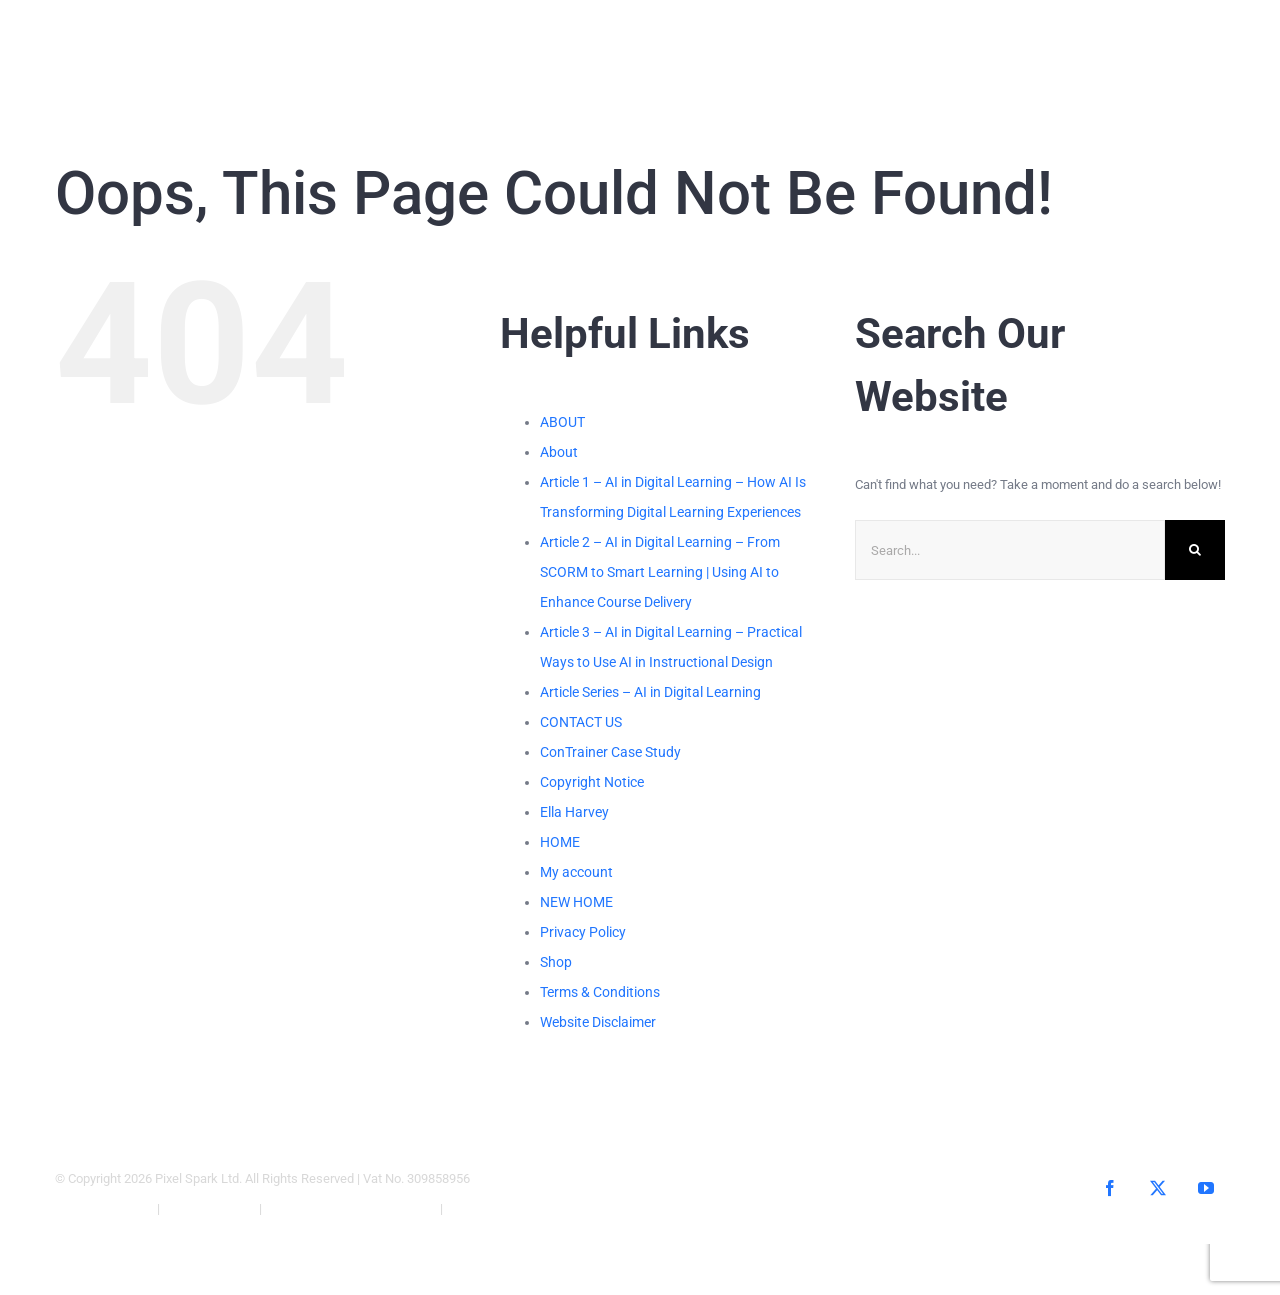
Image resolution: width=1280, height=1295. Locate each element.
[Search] (1195, 550)
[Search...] (1010, 550)
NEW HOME (576, 902)
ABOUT (562, 422)
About (559, 452)
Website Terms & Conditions (351, 1208)
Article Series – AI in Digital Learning (650, 692)
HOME (560, 842)
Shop (556, 962)
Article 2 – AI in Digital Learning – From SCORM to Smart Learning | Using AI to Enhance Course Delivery (660, 572)
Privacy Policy (583, 932)
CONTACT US (581, 722)
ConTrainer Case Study (610, 752)
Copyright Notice (592, 782)
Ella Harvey (574, 812)
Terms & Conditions (600, 992)
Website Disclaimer (598, 1022)
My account (576, 872)
